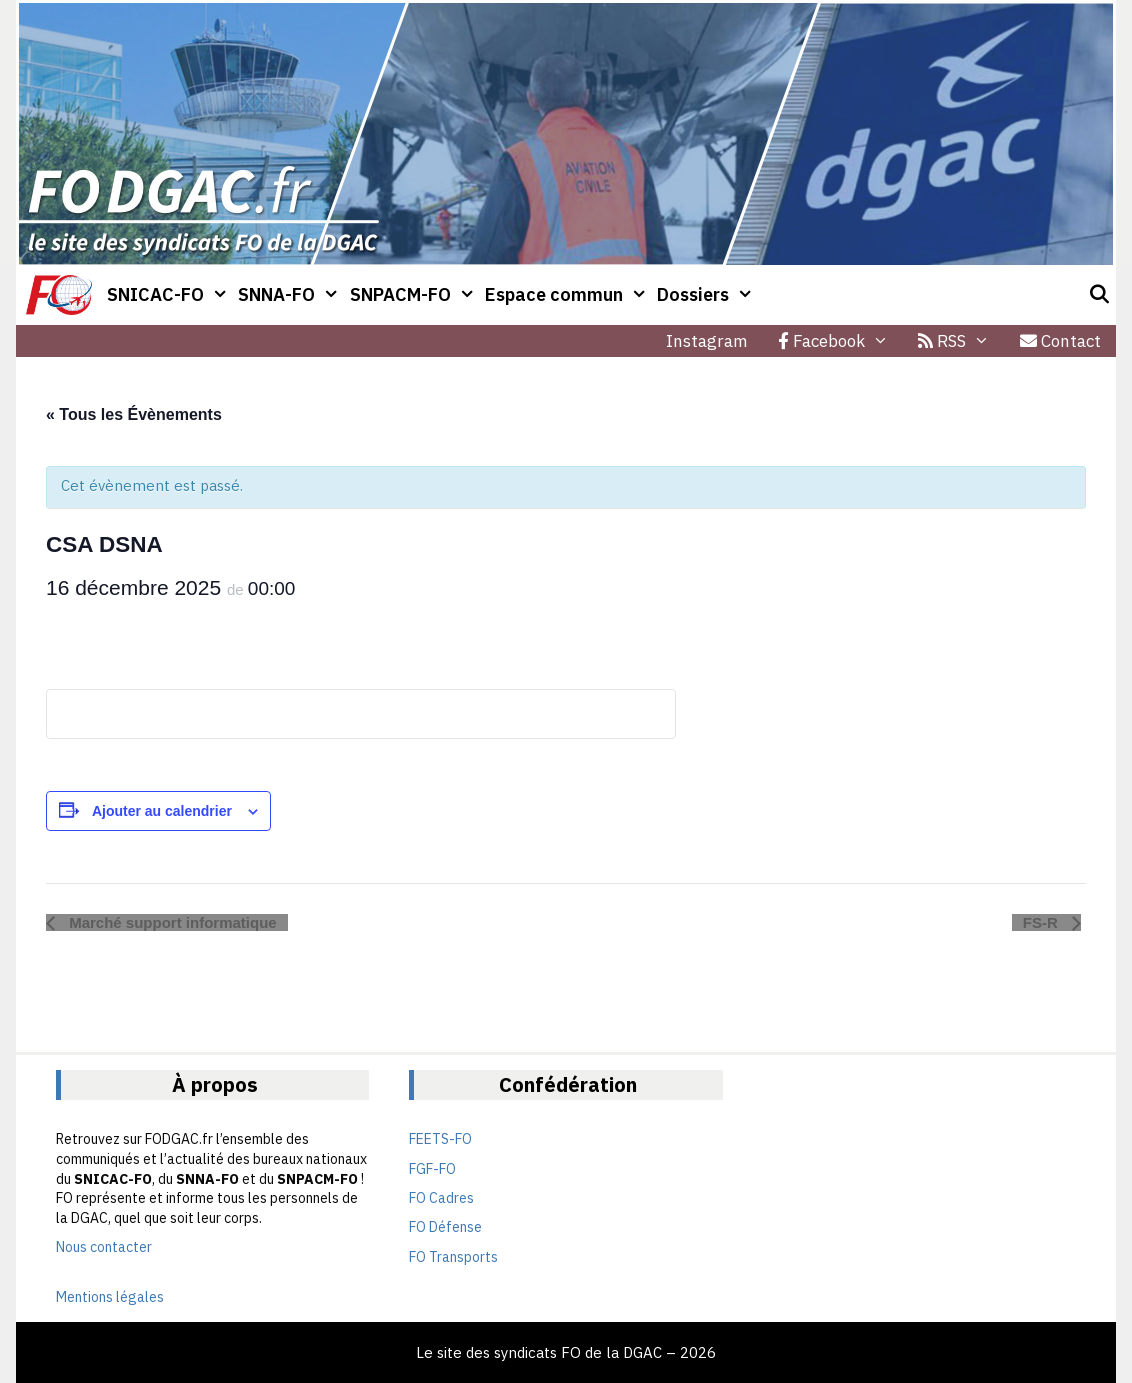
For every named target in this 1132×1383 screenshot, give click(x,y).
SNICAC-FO (170, 295)
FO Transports (453, 1257)
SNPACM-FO (415, 295)
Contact (1060, 341)
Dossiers (707, 295)
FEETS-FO (440, 1139)
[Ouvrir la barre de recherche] (1099, 295)
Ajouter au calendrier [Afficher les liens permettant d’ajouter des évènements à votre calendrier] (162, 811)
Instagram (707, 341)
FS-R (1042, 922)
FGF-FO (432, 1169)
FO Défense (445, 1227)
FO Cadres (441, 1198)
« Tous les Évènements (134, 414)
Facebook (841, 341)
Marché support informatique (171, 922)
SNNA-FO (291, 295)
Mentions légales (110, 1297)
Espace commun (568, 295)
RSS (961, 341)
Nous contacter (104, 1247)
